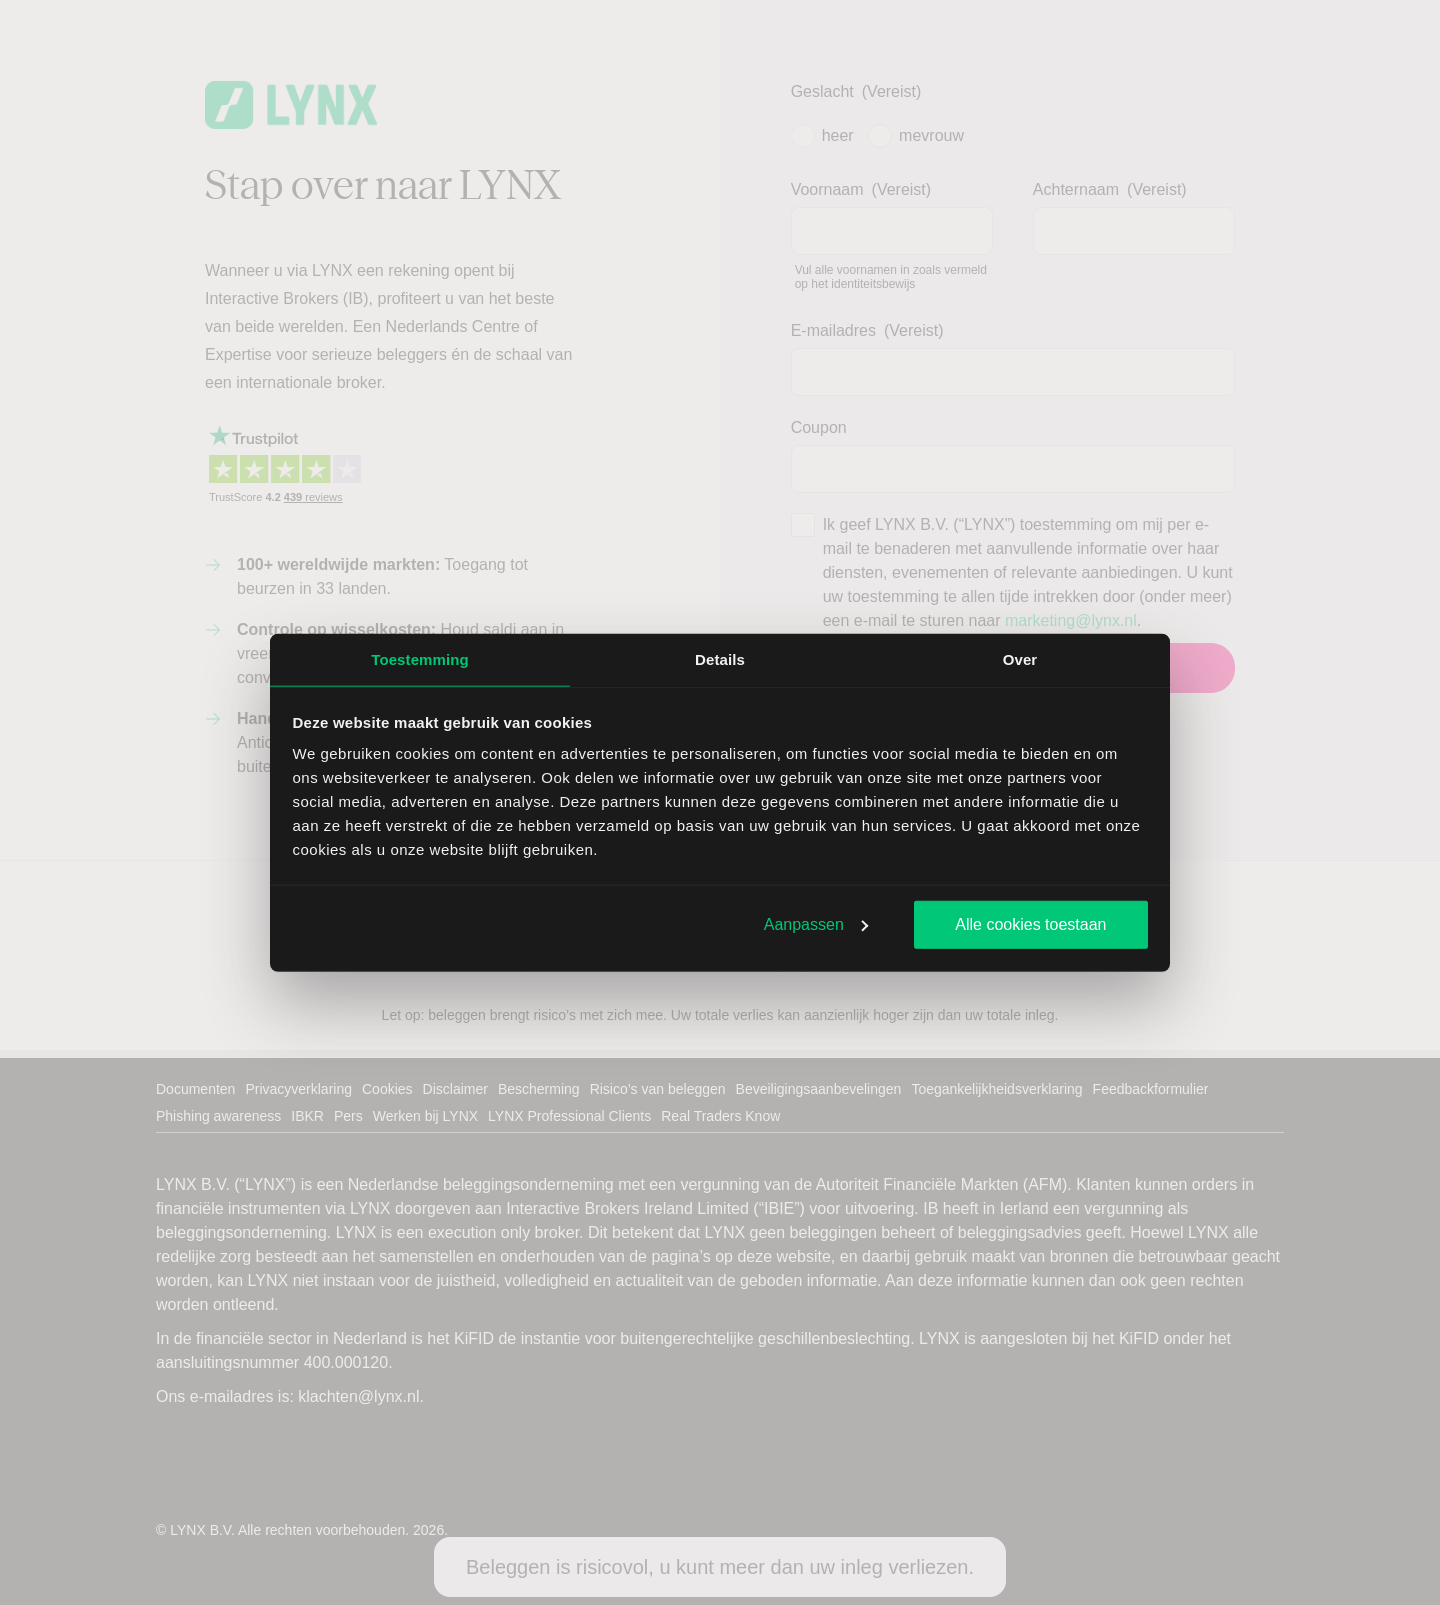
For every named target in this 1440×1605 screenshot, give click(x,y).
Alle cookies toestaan (1030, 923)
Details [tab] (720, 658)
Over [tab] (1020, 658)
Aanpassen (816, 923)
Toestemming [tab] (420, 658)
